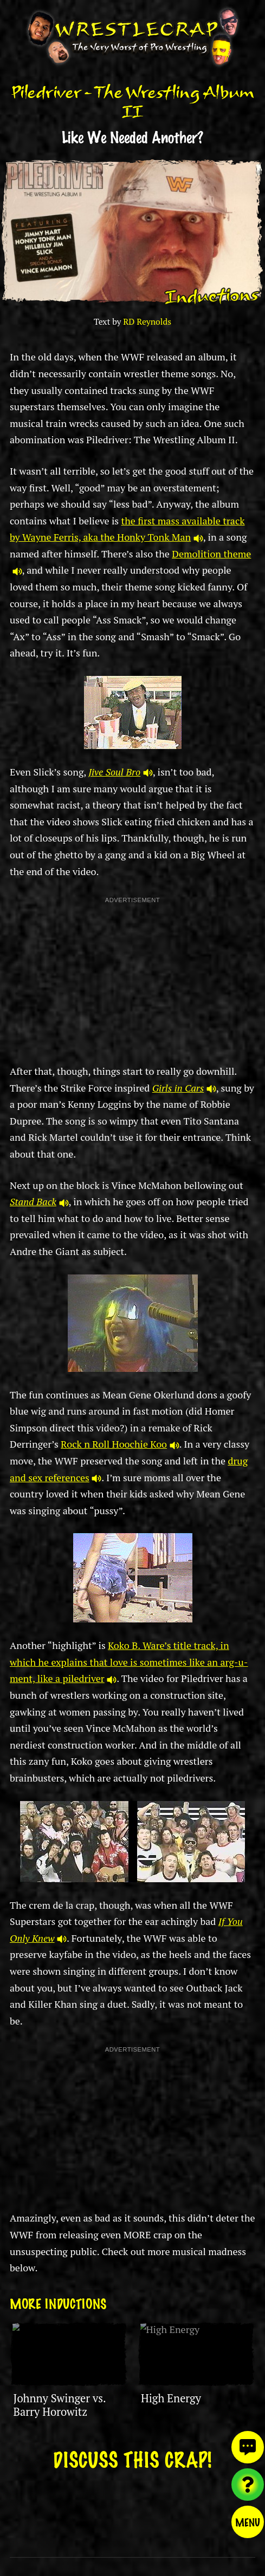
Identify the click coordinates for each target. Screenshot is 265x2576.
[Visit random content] (247, 2484)
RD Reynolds (147, 321)
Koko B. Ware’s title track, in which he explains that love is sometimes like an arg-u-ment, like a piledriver (129, 1662)
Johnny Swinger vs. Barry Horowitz (60, 2405)
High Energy (171, 2398)
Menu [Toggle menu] (247, 2521)
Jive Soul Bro (120, 771)
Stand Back (39, 1201)
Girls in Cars (184, 1087)
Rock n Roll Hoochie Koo (120, 1443)
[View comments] (247, 2447)
